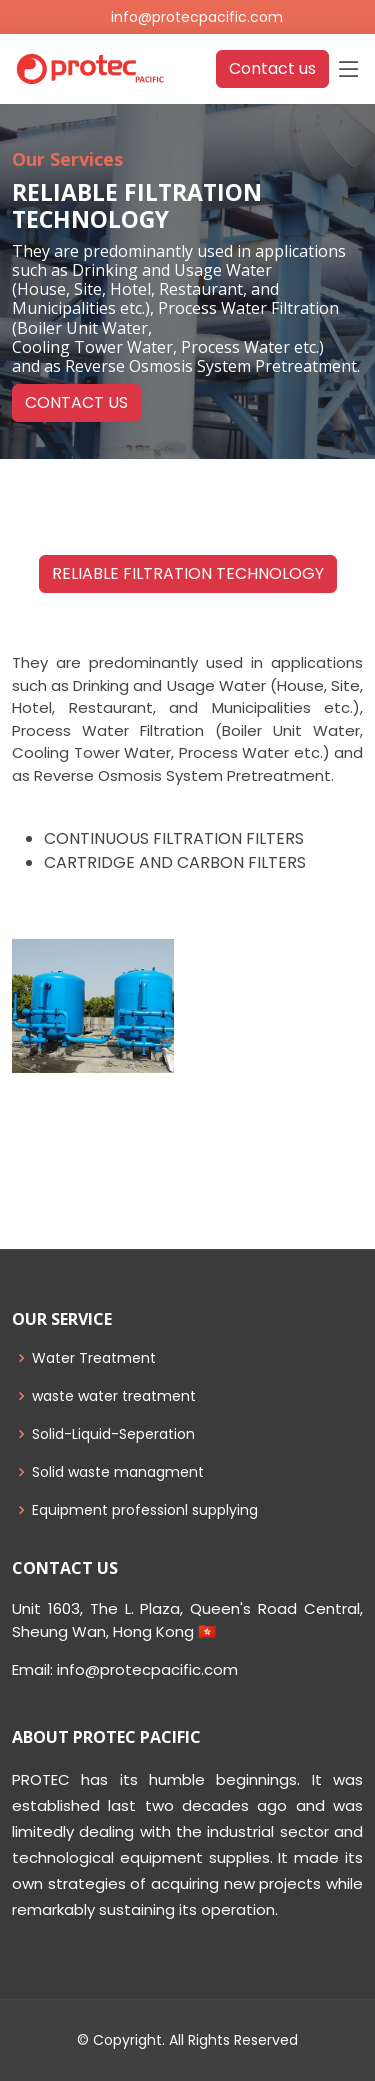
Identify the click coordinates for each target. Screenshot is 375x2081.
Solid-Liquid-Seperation (113, 1434)
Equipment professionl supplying (145, 1510)
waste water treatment (114, 1396)
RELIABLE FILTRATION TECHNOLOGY (188, 573)
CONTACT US (76, 402)
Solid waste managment (118, 1472)
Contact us (272, 68)
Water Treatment (94, 1358)
